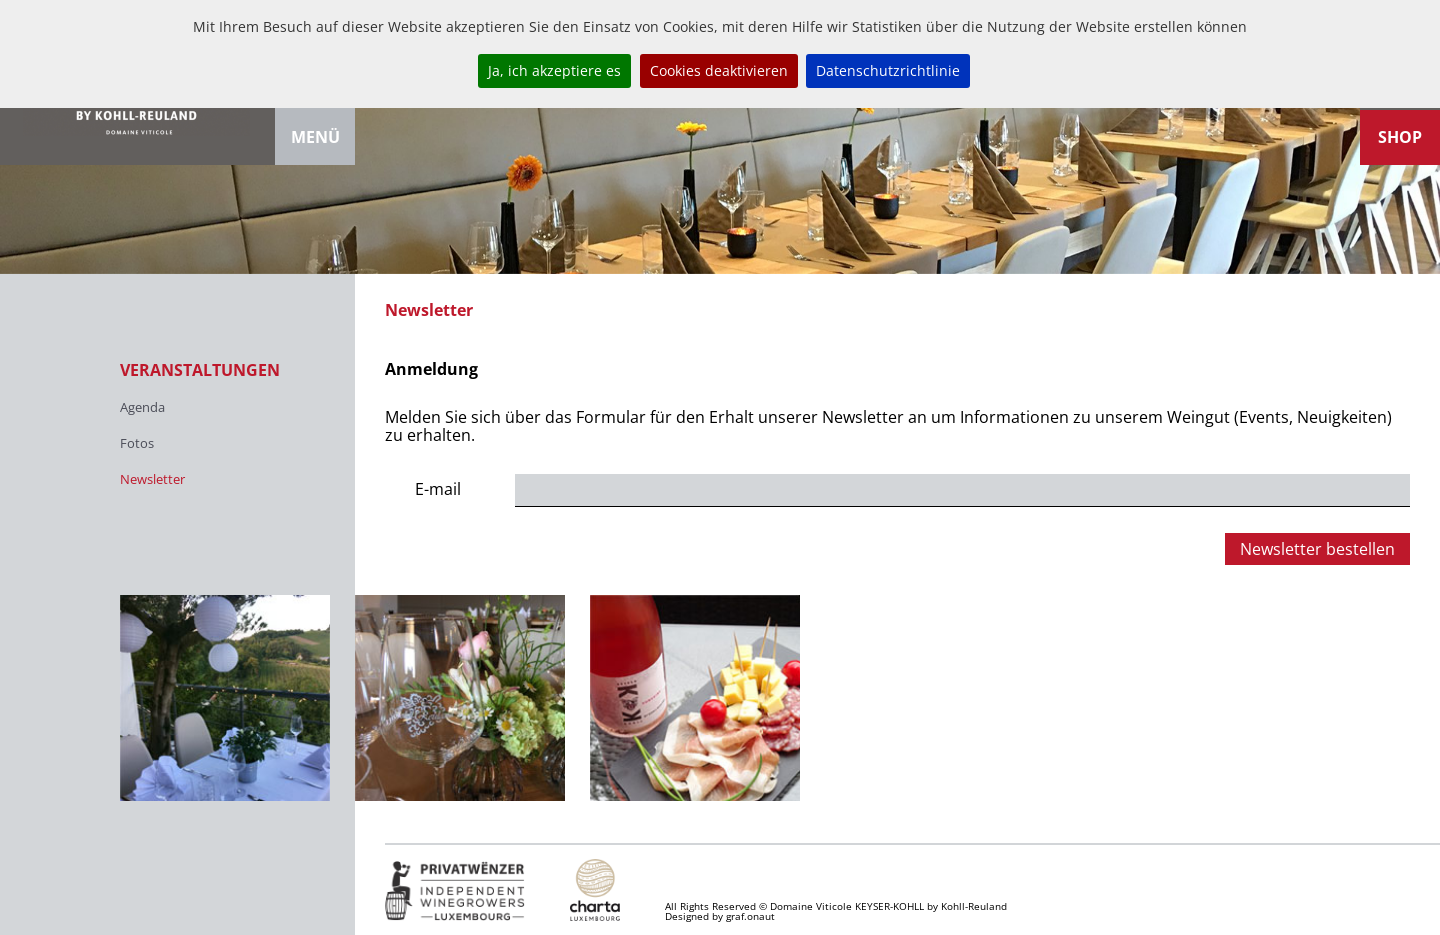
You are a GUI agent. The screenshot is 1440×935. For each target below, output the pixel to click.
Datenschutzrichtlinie (888, 70)
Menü (315, 137)
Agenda (142, 407)
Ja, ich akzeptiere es (554, 70)
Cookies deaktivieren (719, 70)
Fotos (137, 443)
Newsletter (152, 479)
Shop (1400, 137)
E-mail (438, 489)
